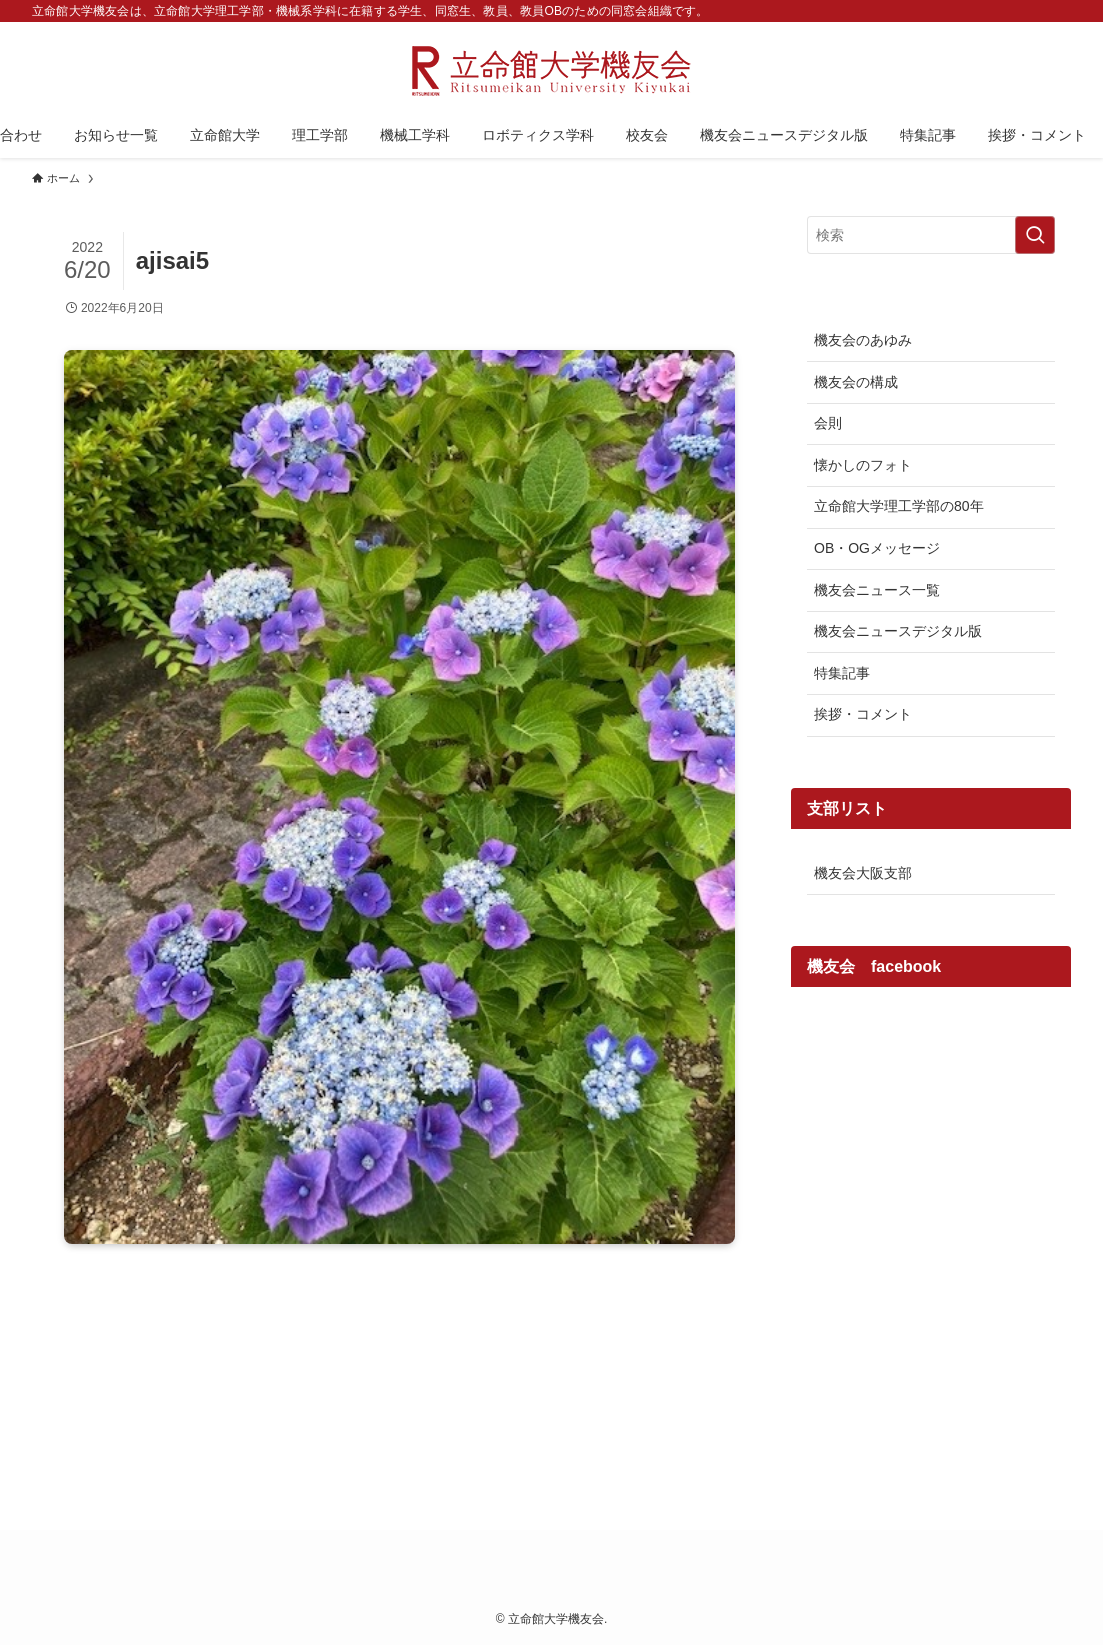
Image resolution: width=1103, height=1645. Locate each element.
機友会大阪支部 (863, 873)
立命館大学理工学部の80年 (899, 506)
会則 (828, 423)
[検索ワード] (931, 235)
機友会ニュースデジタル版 (898, 631)
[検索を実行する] (1035, 235)
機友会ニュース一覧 (877, 590)
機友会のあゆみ (863, 340)
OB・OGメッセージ (877, 548)
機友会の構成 (856, 382)
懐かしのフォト (863, 465)
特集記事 (842, 673)
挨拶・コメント (863, 714)
